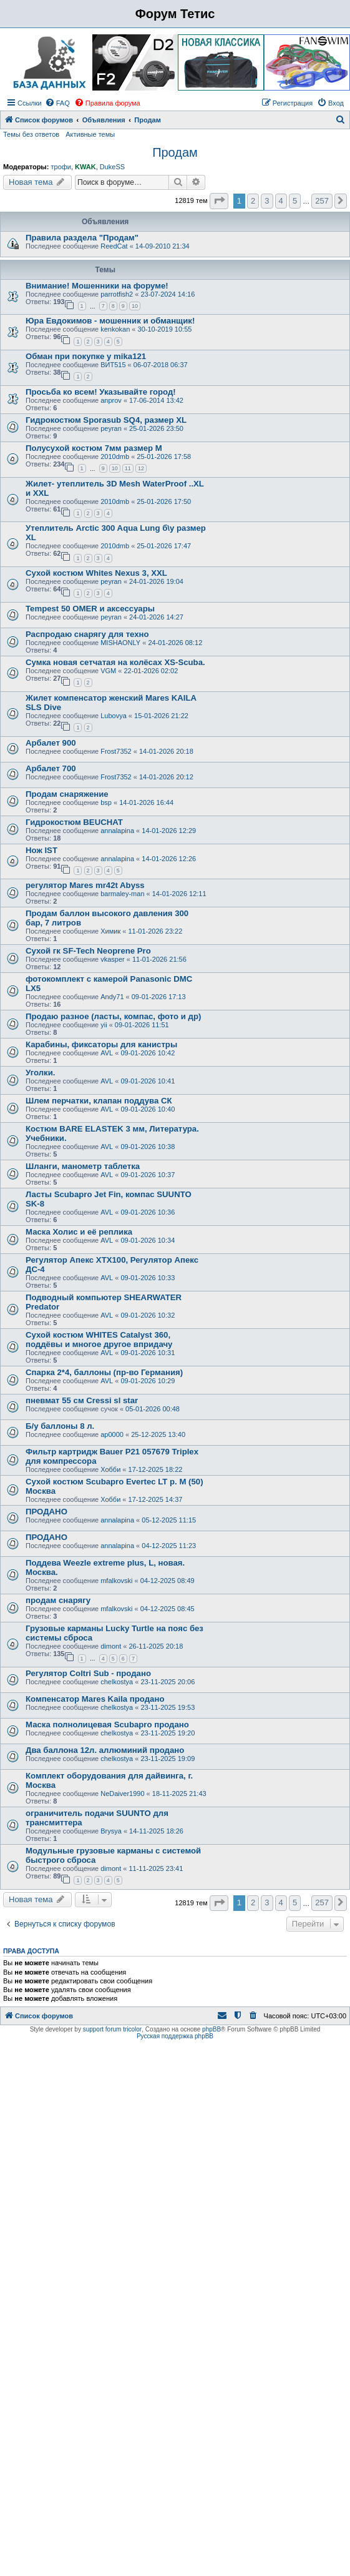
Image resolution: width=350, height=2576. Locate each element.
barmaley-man (122, 893)
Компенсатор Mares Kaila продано (95, 1699)
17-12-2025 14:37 (156, 1499)
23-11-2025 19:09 (167, 1758)
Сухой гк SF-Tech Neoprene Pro (88, 950)
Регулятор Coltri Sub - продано (88, 1673)
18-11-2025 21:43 (179, 1793)
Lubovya (113, 715)
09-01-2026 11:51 (142, 1025)
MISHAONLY (120, 642)
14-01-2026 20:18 (166, 751)
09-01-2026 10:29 (147, 1380)
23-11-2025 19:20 (167, 1733)
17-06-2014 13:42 (156, 400)
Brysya (111, 1831)
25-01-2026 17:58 (164, 456)
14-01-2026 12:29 (169, 830)
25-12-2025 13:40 (158, 1434)
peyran (111, 428)
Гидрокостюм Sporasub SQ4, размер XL (106, 420)
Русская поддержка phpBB (175, 2036)
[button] (219, 201)
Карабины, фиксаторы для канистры (101, 1044)
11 (128, 468)
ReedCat (113, 246)
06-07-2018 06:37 (161, 364)
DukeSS (112, 166)
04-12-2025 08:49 (167, 1580)
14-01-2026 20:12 (166, 777)
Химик (110, 931)
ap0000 (112, 1434)
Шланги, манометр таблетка (83, 1166)
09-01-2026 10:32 (147, 1315)
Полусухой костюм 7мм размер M (94, 448)
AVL (106, 1053)
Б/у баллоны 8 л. (60, 1426)
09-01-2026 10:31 (147, 1352)
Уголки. (41, 1072)
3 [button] (267, 200)
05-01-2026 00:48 (152, 1409)
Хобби (110, 1469)
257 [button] (322, 200)
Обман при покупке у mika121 (86, 356)
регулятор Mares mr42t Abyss (85, 885)
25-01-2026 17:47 (164, 546)
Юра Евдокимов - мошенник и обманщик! (110, 320)
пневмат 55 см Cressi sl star (82, 1400)
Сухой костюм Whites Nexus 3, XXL (96, 573)
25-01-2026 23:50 (156, 428)
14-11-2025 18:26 (156, 1831)
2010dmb (114, 456)
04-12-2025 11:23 (169, 1545)
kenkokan (115, 329)
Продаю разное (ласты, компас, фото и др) (113, 1016)
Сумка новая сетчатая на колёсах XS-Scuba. (115, 662)
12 (141, 468)
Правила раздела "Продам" (82, 237)
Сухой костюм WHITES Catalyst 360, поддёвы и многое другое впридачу (99, 1339)
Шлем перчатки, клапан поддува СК (99, 1100)
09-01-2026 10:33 (147, 1277)
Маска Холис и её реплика (79, 1231)
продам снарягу (58, 1600)
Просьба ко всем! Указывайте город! (101, 392)
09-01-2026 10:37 (147, 1174)
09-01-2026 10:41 (147, 1081)
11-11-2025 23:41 (156, 1868)
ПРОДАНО (46, 1511)
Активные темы (90, 134)
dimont (110, 1646)
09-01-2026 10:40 (147, 1109)
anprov (111, 400)
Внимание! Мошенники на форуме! (97, 285)
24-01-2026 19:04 (156, 581)
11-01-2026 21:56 (159, 959)
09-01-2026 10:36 (147, 1212)
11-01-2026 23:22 (155, 931)
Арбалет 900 (51, 743)
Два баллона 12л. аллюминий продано (105, 1750)
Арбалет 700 (51, 768)
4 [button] (281, 200)
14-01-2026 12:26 (169, 858)
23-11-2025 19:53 (167, 1707)
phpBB (211, 2029)
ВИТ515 (112, 364)
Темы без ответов (31, 134)
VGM (108, 670)
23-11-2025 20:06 (167, 1681)
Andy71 (112, 996)
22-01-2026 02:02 (151, 670)
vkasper (112, 959)
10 (135, 306)
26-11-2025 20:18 (156, 1646)
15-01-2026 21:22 (161, 715)
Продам (175, 152)
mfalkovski (116, 1580)
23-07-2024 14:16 (167, 294)
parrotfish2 (116, 294)
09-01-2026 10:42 (147, 1053)
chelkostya (116, 1681)
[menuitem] (57, 103)
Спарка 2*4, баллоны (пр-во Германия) (104, 1372)
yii (103, 1025)
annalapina (117, 830)
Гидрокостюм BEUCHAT (74, 822)
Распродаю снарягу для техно (87, 634)
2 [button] (253, 200)
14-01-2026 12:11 (179, 893)
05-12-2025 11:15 (169, 1520)
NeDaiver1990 (122, 1793)
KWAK (85, 166)
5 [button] (295, 200)
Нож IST (41, 850)
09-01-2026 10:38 (147, 1146)
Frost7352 (116, 751)
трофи (60, 166)
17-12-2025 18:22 (156, 1469)
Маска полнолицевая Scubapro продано (107, 1724)
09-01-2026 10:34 (147, 1240)
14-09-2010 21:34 (162, 246)
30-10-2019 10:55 (165, 329)
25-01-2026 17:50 (164, 501)
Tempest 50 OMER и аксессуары (90, 608)
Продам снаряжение (67, 794)
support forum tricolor (112, 2029)
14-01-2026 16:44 (146, 802)
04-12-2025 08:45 (167, 1608)
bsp (106, 802)
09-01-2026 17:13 (159, 996)
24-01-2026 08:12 (175, 642)
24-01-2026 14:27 (156, 617)
